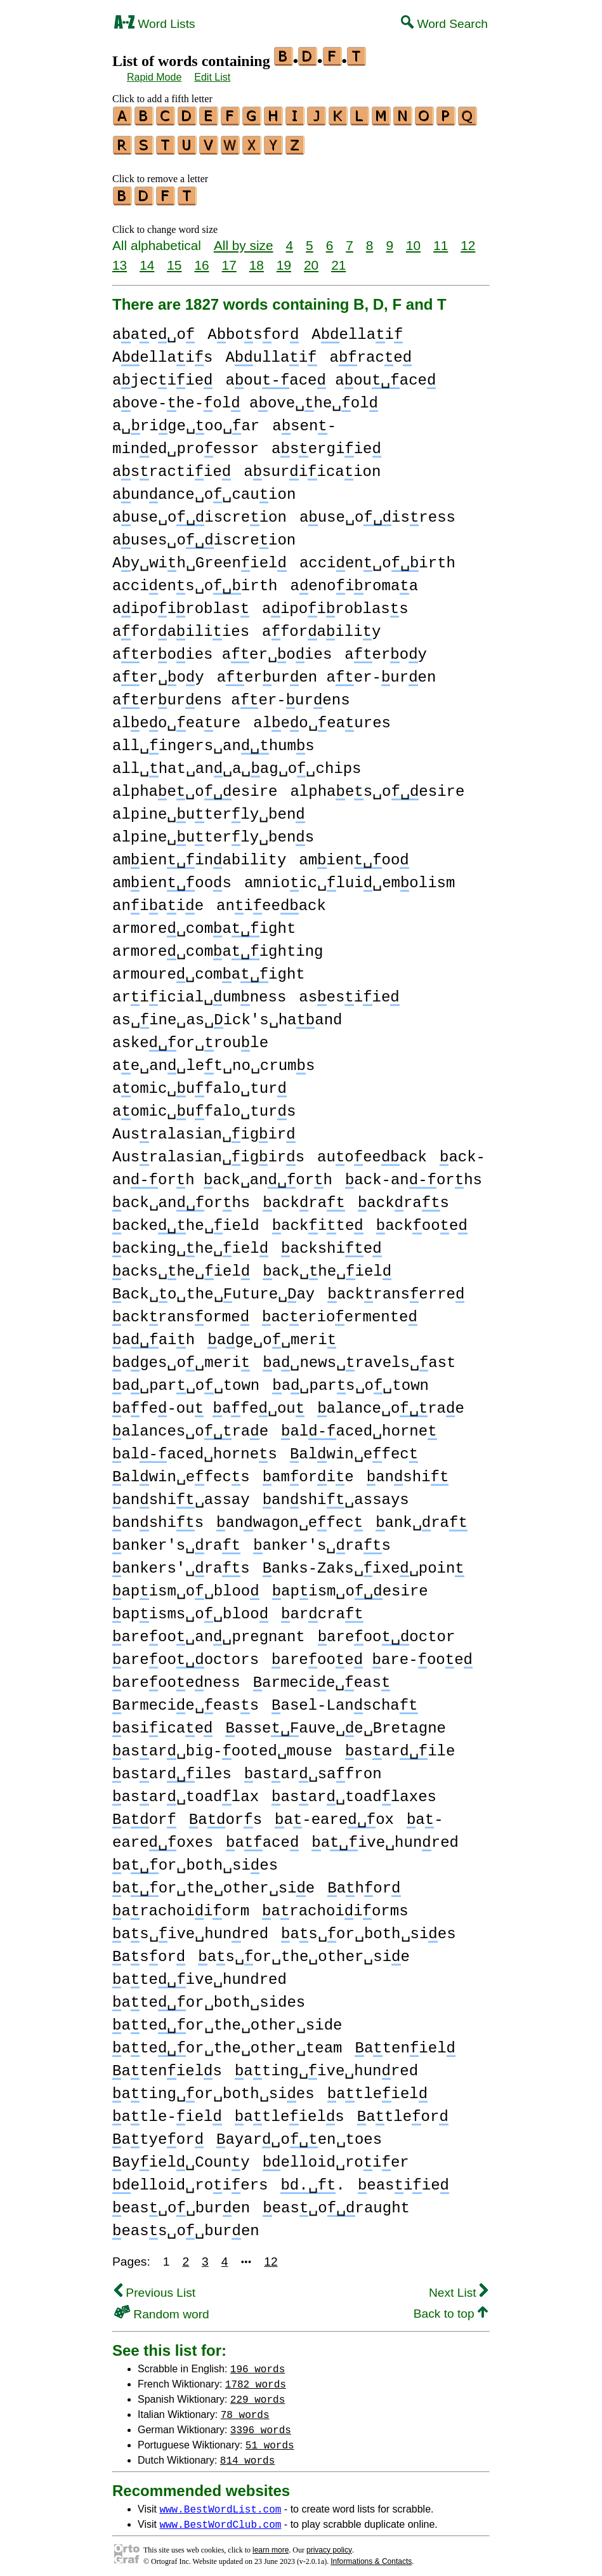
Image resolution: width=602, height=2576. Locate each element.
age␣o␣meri (271, 1334)
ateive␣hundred (199, 1974)
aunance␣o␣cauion (204, 489)
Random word (161, 2308)
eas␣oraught (336, 2202)
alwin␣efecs (181, 1471)
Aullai (271, 351)
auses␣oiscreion (204, 534)
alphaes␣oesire (377, 786)
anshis (158, 1517)
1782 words (255, 2378)
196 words (257, 2363)
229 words (257, 2393)
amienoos (172, 877)
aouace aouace (330, 374)
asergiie (326, 443)
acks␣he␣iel (181, 1265)
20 (311, 259)
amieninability (199, 854)
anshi (408, 1471)
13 (119, 259)
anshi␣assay (181, 1494)
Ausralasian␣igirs (208, 1151)
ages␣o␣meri (181, 1357)
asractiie (171, 466)
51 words (269, 2439)
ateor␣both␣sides (208, 1996)
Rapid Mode (154, 77)
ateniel (405, 2042)
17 (229, 259)
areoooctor (386, 1631)
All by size (243, 239)
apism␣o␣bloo (185, 1585)
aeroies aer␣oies (222, 648)
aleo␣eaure (176, 717)
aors (225, 1814)
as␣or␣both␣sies (368, 1928)
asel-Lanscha (344, 1699)
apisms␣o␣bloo (190, 1608)
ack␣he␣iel (327, 1265)
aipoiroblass (335, 603)
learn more (270, 2544)
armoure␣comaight (208, 968)
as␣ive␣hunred (190, 1928)
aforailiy (321, 626)
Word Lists (154, 23)
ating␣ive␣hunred (326, 2065)
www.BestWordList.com (220, 2503)
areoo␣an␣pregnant (208, 1631)
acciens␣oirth (194, 580)
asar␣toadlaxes (354, 1791)
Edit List (212, 77)
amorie (308, 1471)
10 (413, 239)
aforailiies (180, 626)
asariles (172, 1768)
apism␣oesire (350, 1585)
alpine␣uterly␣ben (208, 808)
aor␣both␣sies (195, 1859)
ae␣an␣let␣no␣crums (213, 1060)
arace (371, 351)
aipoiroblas (180, 603)
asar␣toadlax (185, 1791)
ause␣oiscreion (199, 511)
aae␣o (153, 329)
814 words (247, 2454)
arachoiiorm (180, 1905)
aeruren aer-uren (326, 671)
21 (338, 259)
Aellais (162, 351)
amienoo (354, 854)
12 (468, 239)
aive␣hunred (385, 1836)
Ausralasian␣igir (204, 1128)
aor (144, 1814)
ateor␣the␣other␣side (227, 2019)
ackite (317, 1220)
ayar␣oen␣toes (299, 2134)
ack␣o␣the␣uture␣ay (213, 1288)
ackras (403, 1197)
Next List (458, 2287)
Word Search (444, 23)
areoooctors (185, 1654)
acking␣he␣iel (190, 1242)
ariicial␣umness (199, 991)
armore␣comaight (204, 923)
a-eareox (334, 1814)
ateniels (167, 2065)
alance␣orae (390, 1402)
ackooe (422, 1220)
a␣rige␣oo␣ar (185, 420)
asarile (400, 1745)
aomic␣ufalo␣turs (204, 1105)
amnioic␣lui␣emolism (349, 877)
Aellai (357, 329)
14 (147, 259)
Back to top (451, 2308)
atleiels (289, 2111)
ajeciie (162, 374)
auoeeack (372, 1151)
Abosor (253, 329)
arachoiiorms (335, 1905)
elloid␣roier (336, 2156)
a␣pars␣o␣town (350, 1380)
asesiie (349, 991)
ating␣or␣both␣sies (213, 2088)
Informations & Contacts (371, 2555)
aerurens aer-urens (231, 694)
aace (262, 1836)
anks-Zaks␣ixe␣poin (363, 1562)
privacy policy (329, 2544)
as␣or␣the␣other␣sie (304, 1951)
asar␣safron (313, 1768)
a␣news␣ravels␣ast (359, 1357)
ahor (363, 1882)
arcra (322, 1608)
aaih (153, 1334)
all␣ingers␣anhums (213, 740)
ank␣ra (422, 1517)
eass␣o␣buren (185, 2225)
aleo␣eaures (322, 717)
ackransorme (180, 1311)
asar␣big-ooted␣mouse (222, 1745)
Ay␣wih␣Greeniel (199, 557)
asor (148, 1951)
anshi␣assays (336, 1494)
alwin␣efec (354, 1448)
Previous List (154, 2287)
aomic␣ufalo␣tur (199, 1083)
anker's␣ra (176, 1539)
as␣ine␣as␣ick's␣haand (227, 1014)
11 (440, 239)
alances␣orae (190, 1425)
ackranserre (395, 1288)
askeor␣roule (190, 1037)
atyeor (158, 2134)
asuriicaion (312, 466)
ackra (304, 1197)
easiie (403, 2179)
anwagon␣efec (289, 1517)
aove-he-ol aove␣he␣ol (245, 397)
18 (256, 259)
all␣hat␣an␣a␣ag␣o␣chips (236, 763)
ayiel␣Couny (181, 2156)
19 (284, 259)
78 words (245, 2408)
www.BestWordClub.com (220, 2518)
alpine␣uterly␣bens (213, 831)
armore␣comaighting (217, 945)
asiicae (162, 1722)
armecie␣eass (185, 1699)
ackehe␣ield (185, 1220)
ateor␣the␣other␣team (227, 2042)
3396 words (260, 2424)
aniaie (158, 900)
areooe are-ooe (372, 1654)
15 (174, 259)
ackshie (331, 1242)
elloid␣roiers (190, 2179)
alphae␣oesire (194, 786)
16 (201, 259)
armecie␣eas (322, 1677)
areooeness (176, 1677)
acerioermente (339, 1311)
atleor (402, 2111)
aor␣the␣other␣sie (213, 1882)
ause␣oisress (377, 511)
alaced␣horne (358, 1425)
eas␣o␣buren (181, 2202)
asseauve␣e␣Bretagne (335, 1722)
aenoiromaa (354, 580)
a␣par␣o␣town (185, 1380)
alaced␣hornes (194, 1448)
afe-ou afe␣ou (208, 1402)
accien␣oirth (377, 557)
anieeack (271, 900)
